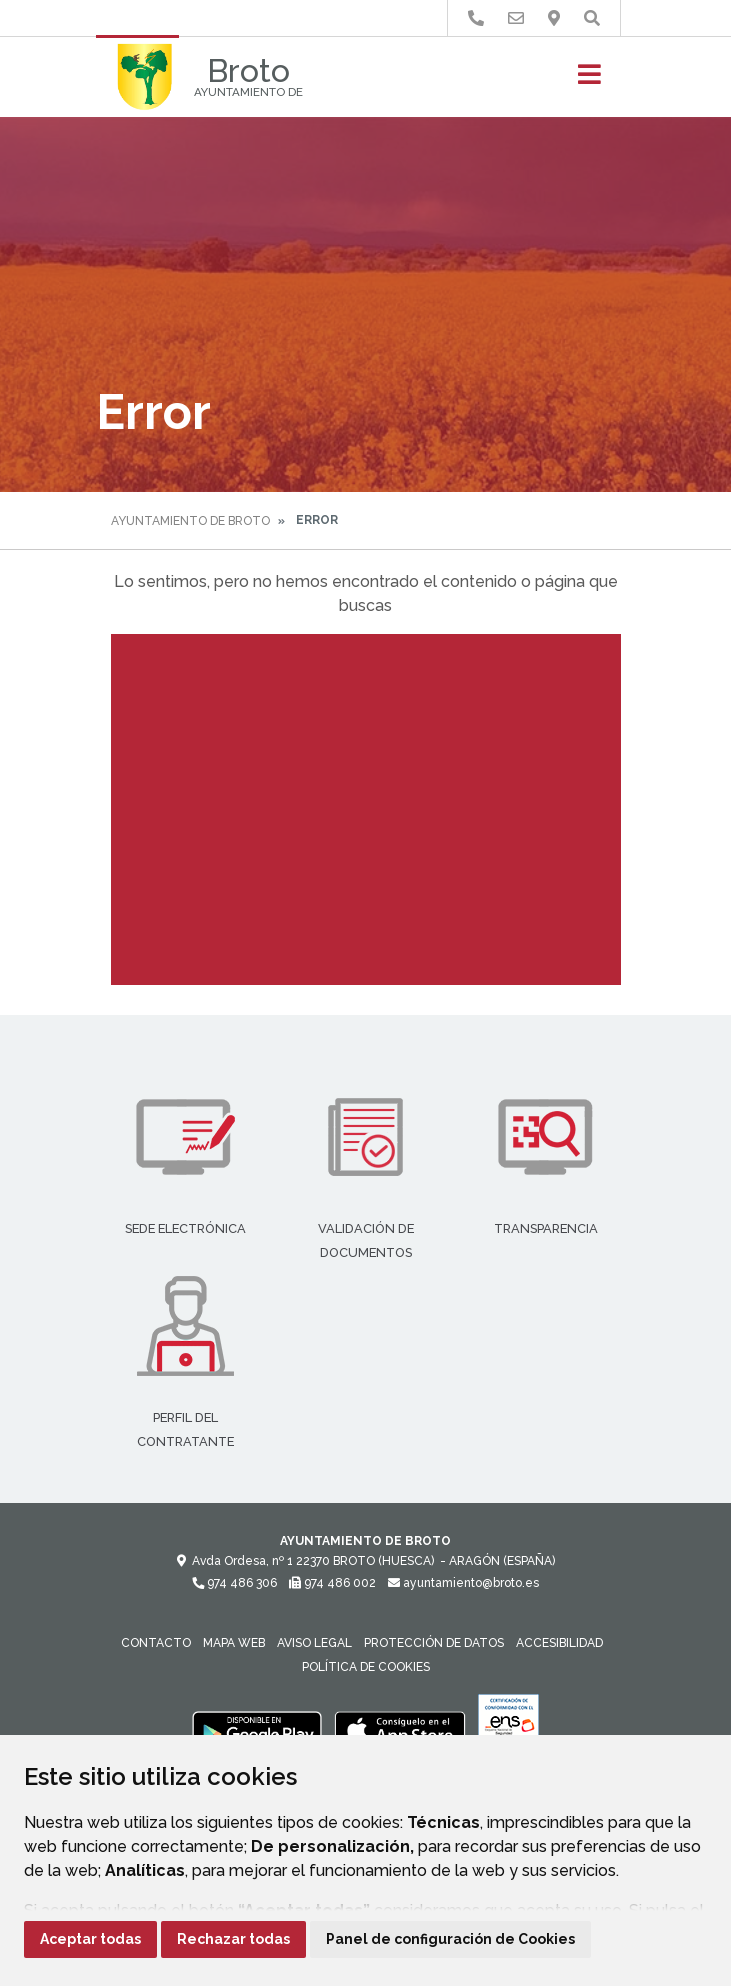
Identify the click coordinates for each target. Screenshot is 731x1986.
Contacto (156, 1643)
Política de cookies (366, 1667)
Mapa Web (234, 1643)
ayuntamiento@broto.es (463, 1583)
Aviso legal (314, 1643)
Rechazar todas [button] (233, 1939)
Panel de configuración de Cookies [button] (450, 1939)
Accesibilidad (559, 1643)
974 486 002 (332, 1583)
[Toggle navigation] (589, 80)
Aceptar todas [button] (90, 1939)
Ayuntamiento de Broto (190, 521)
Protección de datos (434, 1643)
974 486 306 (234, 1583)
